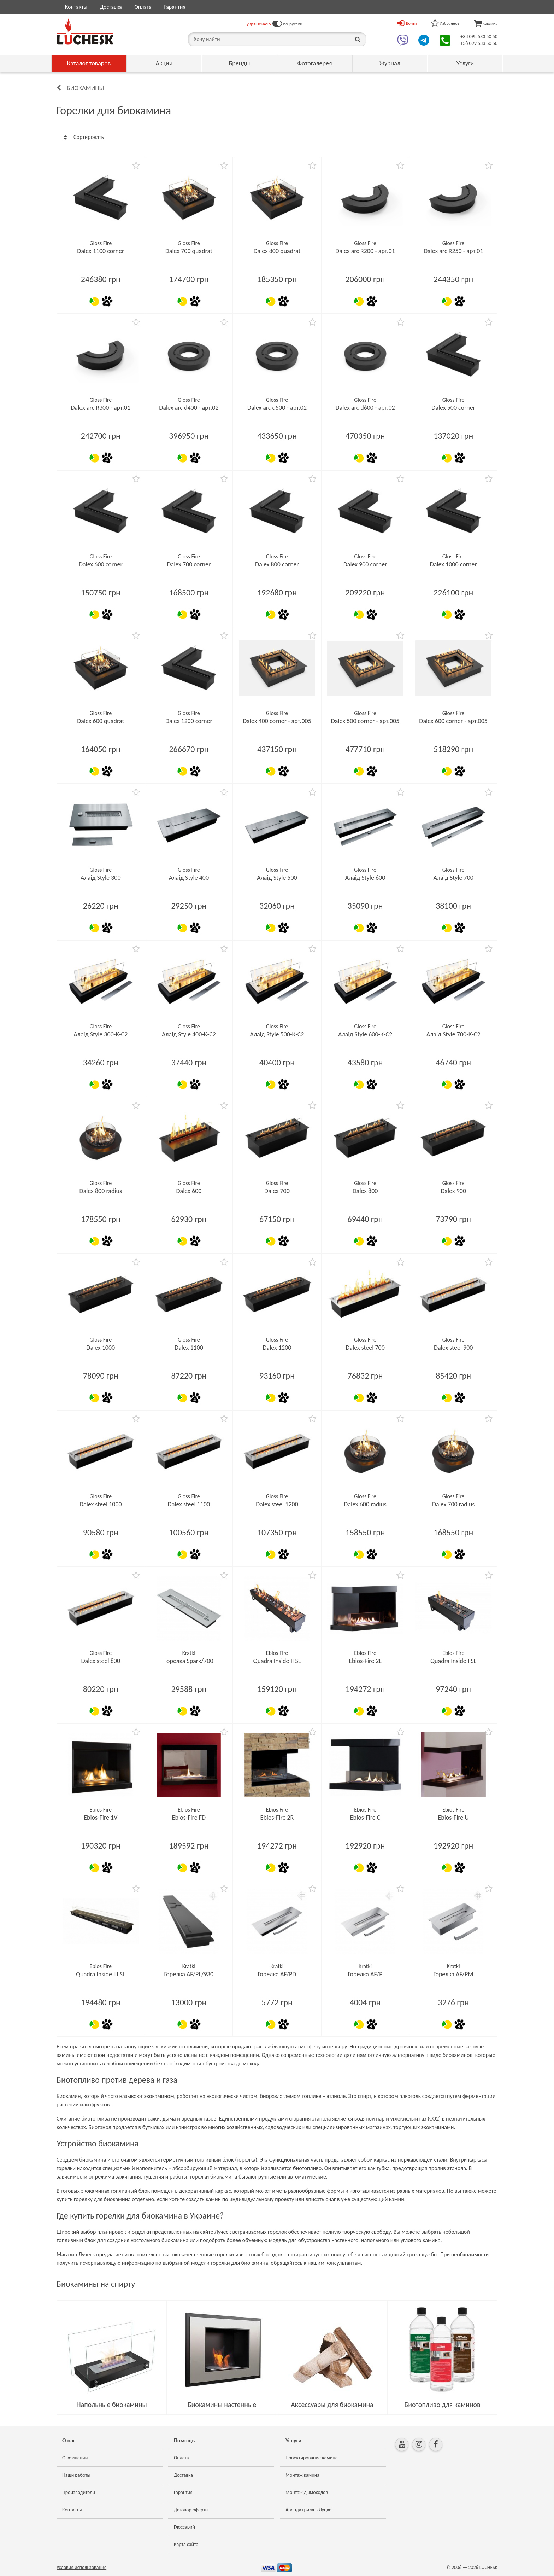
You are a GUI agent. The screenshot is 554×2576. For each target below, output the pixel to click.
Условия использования (81, 2567)
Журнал (389, 63)
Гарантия (174, 7)
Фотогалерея (314, 63)
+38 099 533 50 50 (478, 43)
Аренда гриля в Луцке (308, 2510)
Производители (78, 2492)
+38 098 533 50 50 (478, 37)
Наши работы (76, 2475)
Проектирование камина (311, 2458)
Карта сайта (186, 2544)
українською (259, 24)
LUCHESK (488, 2567)
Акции (164, 63)
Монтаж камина (302, 2475)
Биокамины (85, 88)
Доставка (111, 7)
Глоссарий (184, 2527)
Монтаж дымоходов (306, 2492)
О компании (75, 2458)
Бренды (239, 63)
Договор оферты (191, 2510)
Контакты (76, 7)
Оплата (143, 7)
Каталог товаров (89, 63)
